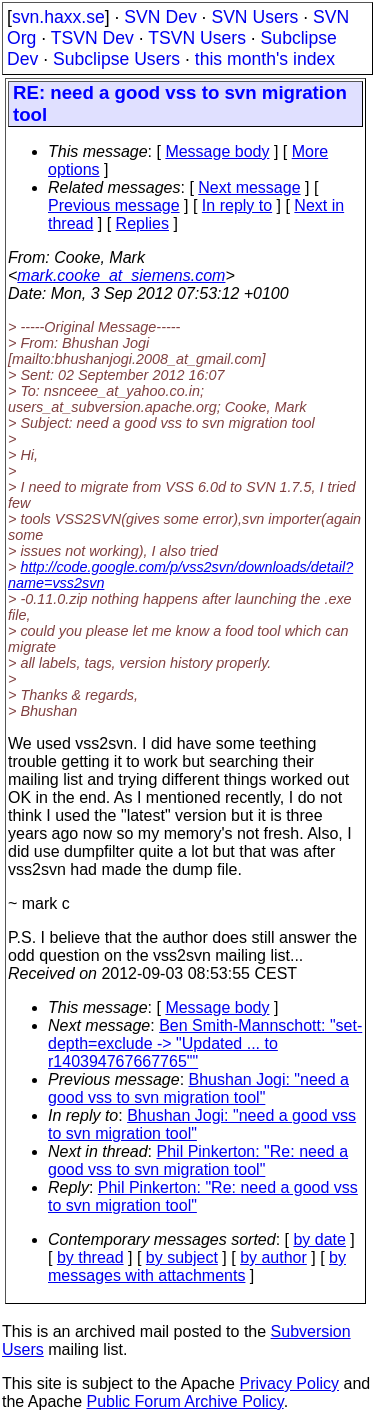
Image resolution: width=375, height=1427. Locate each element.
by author (273, 1257)
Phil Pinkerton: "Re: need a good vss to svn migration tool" (198, 1160)
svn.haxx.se (58, 17)
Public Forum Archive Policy (185, 1401)
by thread (90, 1257)
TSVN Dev (92, 38)
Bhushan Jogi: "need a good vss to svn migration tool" (198, 1088)
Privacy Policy (289, 1383)
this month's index (265, 59)
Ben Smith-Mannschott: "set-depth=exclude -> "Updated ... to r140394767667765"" (205, 1043)
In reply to (237, 205)
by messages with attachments (197, 1266)
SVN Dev (160, 17)
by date (319, 1239)
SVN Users (254, 17)
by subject (182, 1257)
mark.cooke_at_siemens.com (121, 275)
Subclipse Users (116, 59)
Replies (142, 223)
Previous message (114, 205)
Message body (217, 151)
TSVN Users (197, 38)
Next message (249, 187)
